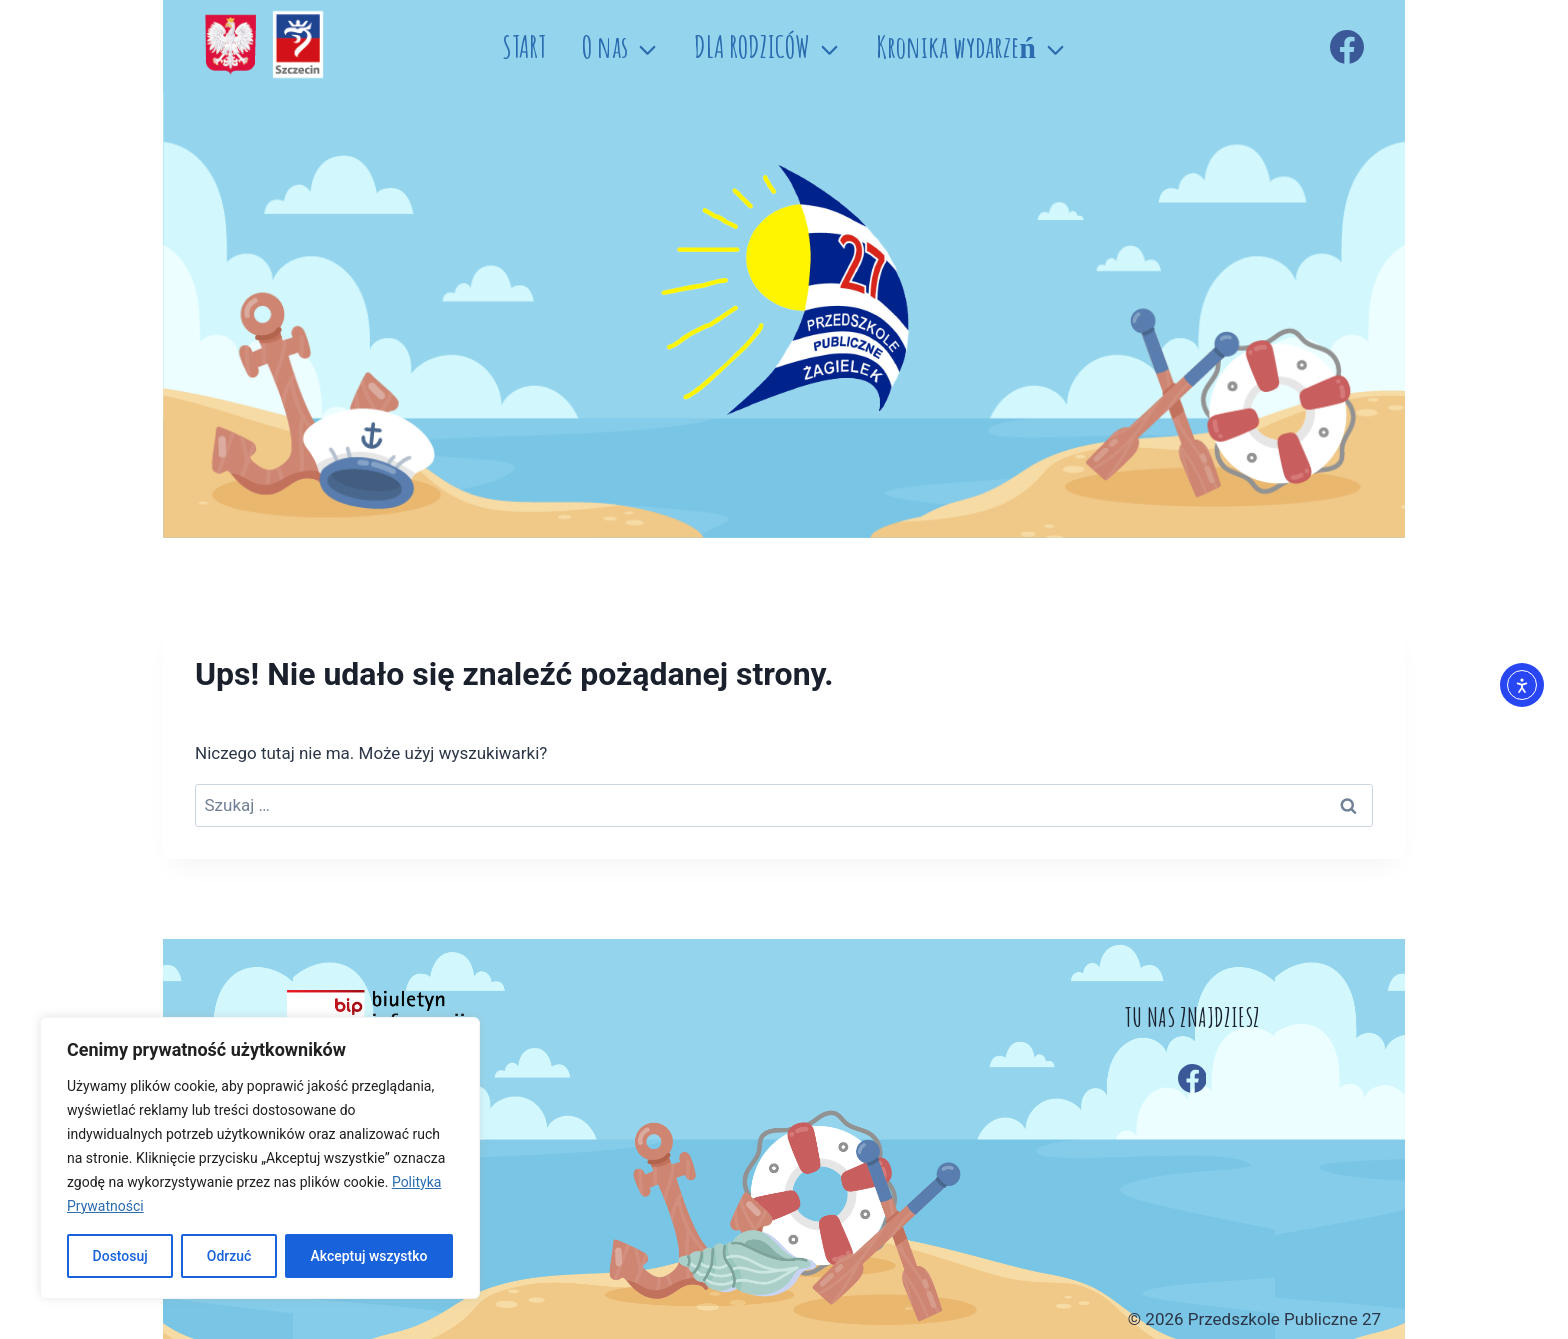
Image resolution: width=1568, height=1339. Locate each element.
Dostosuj (119, 1256)
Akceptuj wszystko (368, 1256)
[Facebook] (1347, 47)
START (524, 46)
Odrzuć (229, 1256)
